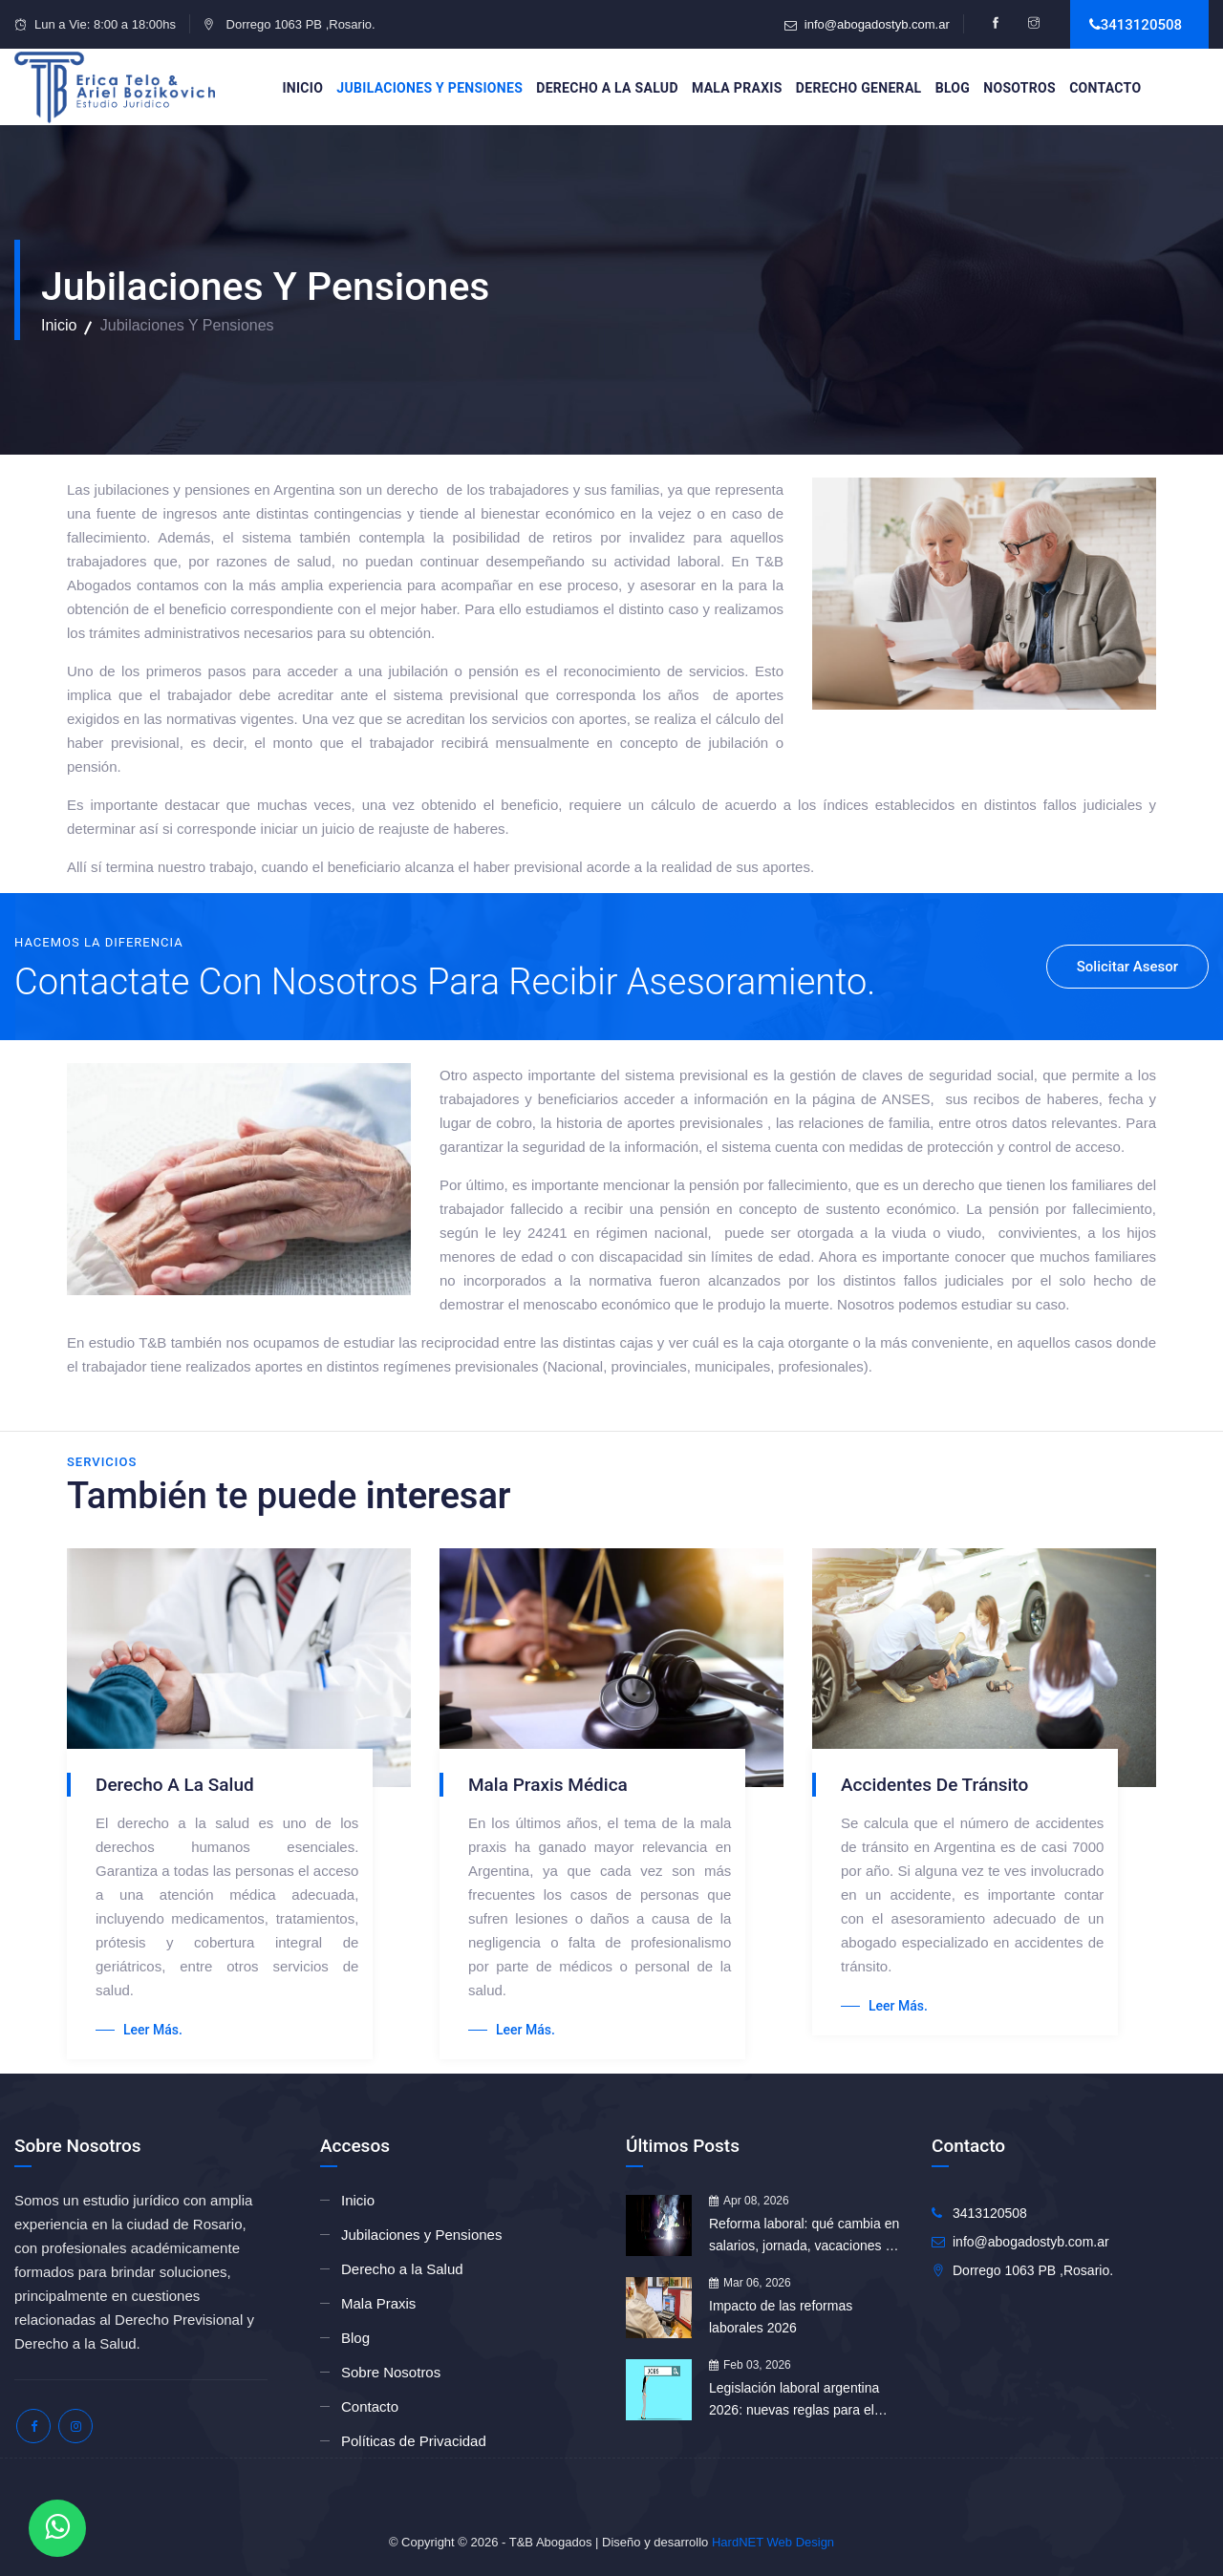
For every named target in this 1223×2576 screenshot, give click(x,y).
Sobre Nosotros (390, 2372)
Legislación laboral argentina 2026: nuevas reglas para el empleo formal (794, 2400)
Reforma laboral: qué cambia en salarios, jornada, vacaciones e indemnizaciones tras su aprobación (804, 2236)
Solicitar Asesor (1127, 966)
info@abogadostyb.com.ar (877, 24)
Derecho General (859, 88)
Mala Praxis (737, 88)
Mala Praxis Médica (548, 1785)
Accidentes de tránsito (934, 1785)
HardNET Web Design (773, 2542)
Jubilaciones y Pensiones (429, 88)
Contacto (1105, 88)
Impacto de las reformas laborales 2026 (780, 2316)
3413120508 (1141, 24)
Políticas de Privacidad (413, 2441)
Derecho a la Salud (607, 88)
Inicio (302, 88)
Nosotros (1019, 88)
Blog (952, 88)
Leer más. (139, 2029)
